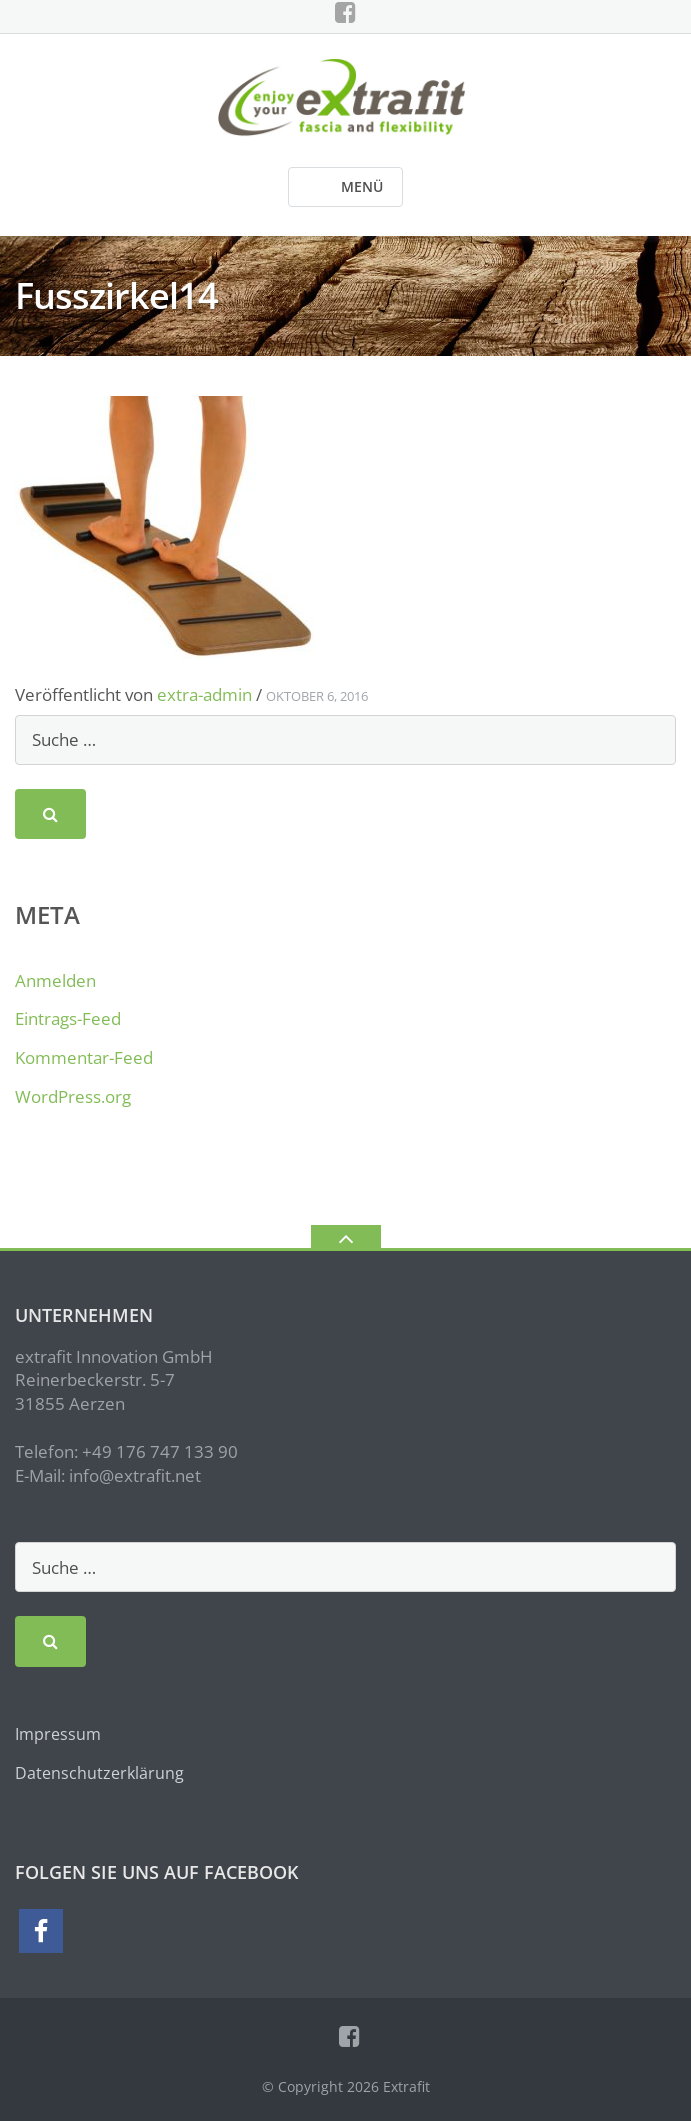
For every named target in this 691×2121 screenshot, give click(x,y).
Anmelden (55, 980)
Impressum (58, 1734)
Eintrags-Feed (68, 1018)
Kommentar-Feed (84, 1057)
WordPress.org (73, 1096)
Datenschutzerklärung (99, 1773)
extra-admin (204, 694)
